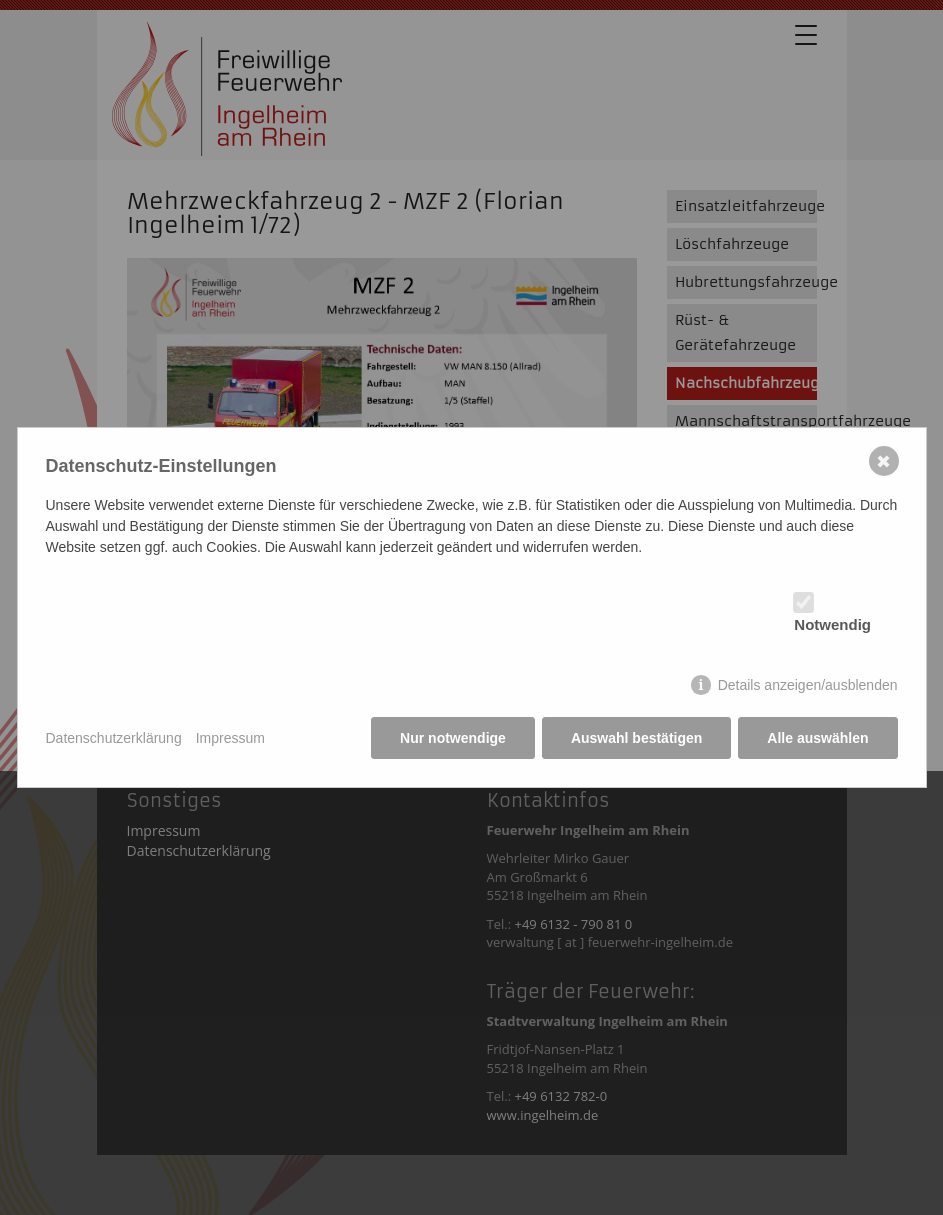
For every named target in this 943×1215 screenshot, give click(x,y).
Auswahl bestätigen (636, 738)
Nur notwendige (453, 738)
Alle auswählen (817, 738)
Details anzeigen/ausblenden (808, 685)
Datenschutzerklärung (114, 738)
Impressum (230, 738)
